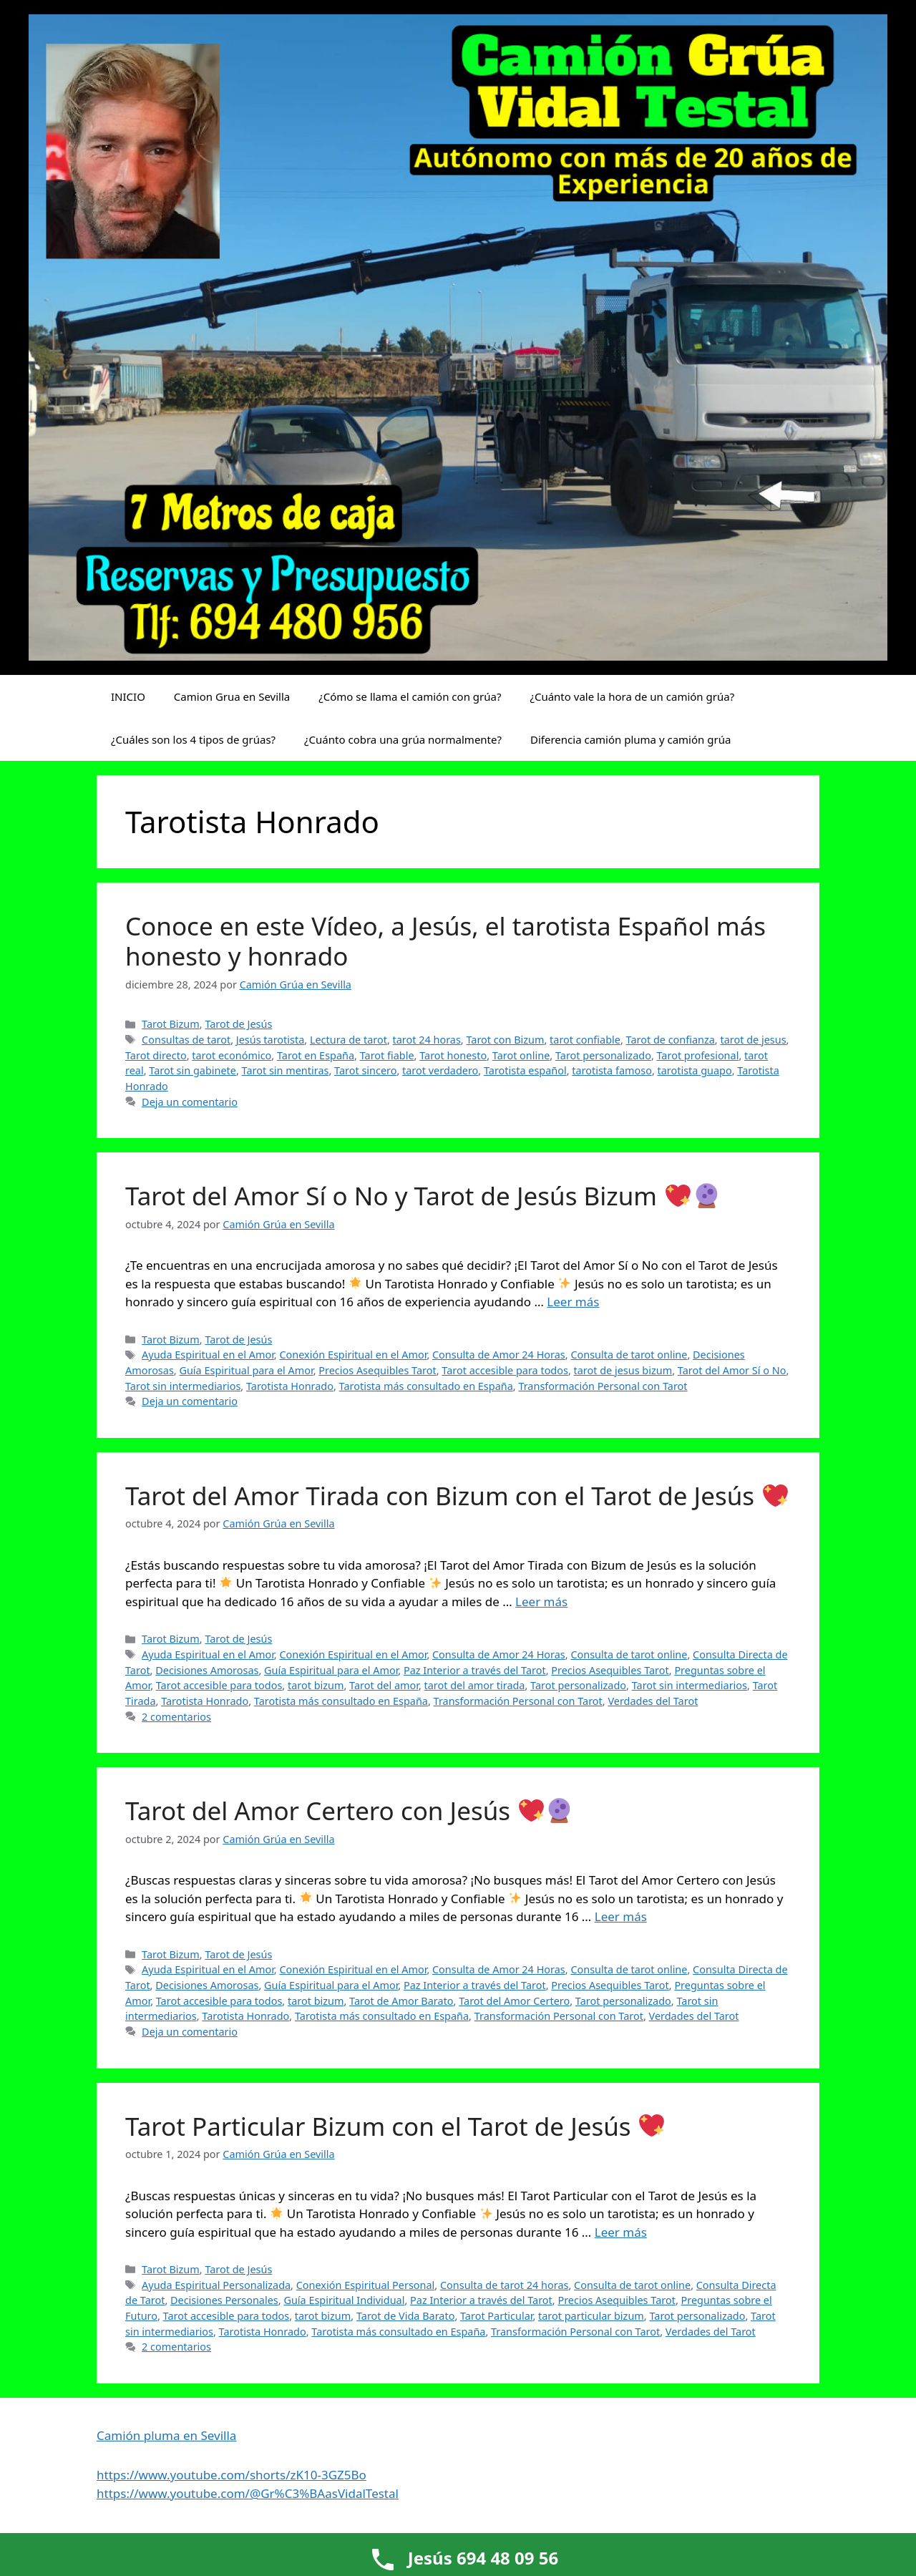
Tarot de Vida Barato (405, 2316)
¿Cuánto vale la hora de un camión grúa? (632, 696)
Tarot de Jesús (238, 1024)
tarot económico (231, 1055)
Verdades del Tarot (653, 1701)
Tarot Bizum (171, 1024)
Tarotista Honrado (289, 1386)
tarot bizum (316, 1685)
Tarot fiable (387, 1055)
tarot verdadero (440, 1070)
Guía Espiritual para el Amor (246, 1370)
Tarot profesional (698, 1055)
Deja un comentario (190, 1102)
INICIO (128, 696)
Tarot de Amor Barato (401, 2001)
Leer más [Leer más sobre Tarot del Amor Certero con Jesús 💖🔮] (621, 1916)
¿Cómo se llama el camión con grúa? (409, 696)
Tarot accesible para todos (505, 1370)
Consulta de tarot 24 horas (504, 2285)
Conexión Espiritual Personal (365, 2285)
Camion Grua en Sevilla (232, 696)
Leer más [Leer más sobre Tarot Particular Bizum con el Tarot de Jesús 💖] (621, 2232)
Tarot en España (315, 1055)
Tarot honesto (453, 1055)
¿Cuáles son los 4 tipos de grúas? (193, 739)
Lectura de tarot (348, 1039)
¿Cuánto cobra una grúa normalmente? (403, 739)
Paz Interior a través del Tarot (475, 1670)
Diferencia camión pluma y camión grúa (630, 739)
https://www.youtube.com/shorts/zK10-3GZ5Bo (231, 2474)
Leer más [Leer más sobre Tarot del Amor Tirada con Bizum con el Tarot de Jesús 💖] (541, 1601)
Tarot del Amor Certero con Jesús (348, 1810)
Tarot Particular (496, 2316)
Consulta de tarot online (628, 1354)
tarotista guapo (695, 1070)
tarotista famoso (612, 1070)
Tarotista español (525, 1070)
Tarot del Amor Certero (514, 2001)
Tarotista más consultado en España (426, 1386)
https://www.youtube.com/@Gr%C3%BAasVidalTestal (248, 2493)
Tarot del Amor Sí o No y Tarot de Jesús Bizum (422, 1195)
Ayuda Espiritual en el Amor (208, 1354)
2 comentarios (176, 1717)
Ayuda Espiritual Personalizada (216, 2285)
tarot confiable (585, 1039)
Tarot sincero (365, 1070)
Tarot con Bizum (505, 1039)
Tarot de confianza (670, 1039)
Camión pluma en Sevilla (166, 2435)
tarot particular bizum (591, 2316)
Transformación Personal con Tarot (602, 1386)
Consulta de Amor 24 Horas (498, 1354)
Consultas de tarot (186, 1039)
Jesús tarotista (270, 1039)
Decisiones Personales (224, 2300)
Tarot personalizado (603, 1055)
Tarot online (521, 1055)
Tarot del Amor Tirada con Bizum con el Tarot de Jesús (456, 1495)
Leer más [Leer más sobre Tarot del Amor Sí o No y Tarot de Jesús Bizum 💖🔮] (573, 1301)
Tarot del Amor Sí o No (732, 1370)
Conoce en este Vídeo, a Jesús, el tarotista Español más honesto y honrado (445, 941)
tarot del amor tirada (474, 1685)
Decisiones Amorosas (206, 1670)
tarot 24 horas (427, 1039)
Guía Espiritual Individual (343, 2300)
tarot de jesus (753, 1039)
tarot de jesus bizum (623, 1370)
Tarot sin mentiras (285, 1070)
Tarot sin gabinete (192, 1070)
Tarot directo (156, 1055)
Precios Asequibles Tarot (377, 1370)
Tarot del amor (384, 1685)
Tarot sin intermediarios (182, 1386)
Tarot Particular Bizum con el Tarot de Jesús (394, 2126)
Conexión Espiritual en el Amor (353, 1354)
